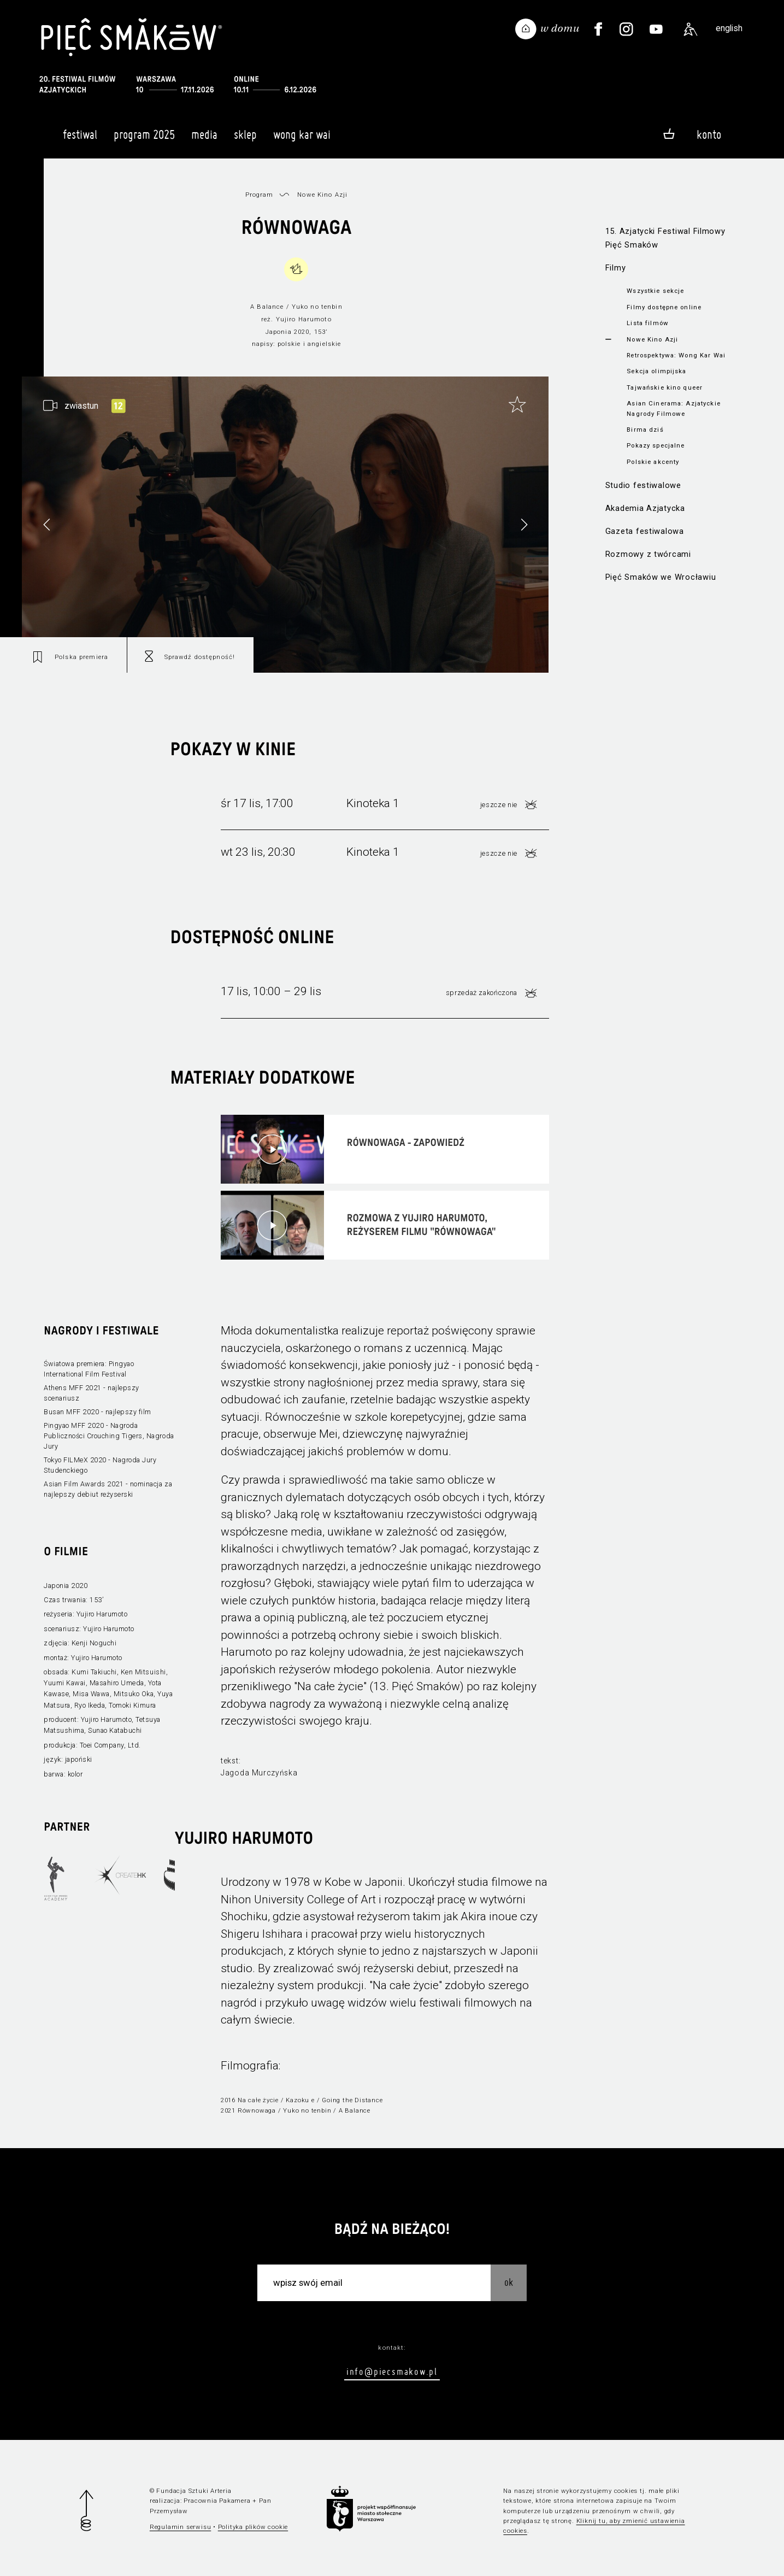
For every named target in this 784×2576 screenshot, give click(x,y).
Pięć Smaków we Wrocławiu (660, 577)
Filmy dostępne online (664, 307)
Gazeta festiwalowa (644, 531)
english (729, 28)
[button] (524, 525)
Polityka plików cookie (253, 2527)
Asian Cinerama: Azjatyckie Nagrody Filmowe (673, 408)
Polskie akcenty (653, 462)
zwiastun (81, 406)
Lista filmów (648, 323)
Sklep (245, 139)
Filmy (615, 268)
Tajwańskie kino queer (665, 387)
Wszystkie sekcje (655, 291)
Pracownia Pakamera (217, 2500)
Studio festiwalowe (643, 485)
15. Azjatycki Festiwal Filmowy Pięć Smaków (665, 238)
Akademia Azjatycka (645, 508)
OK (508, 2282)
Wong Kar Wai (302, 139)
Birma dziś (645, 429)
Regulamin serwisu (180, 2527)
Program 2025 (144, 139)
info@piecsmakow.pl (392, 2371)
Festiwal (80, 139)
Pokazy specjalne (656, 445)
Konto (709, 134)
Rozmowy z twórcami (648, 554)
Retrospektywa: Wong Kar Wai (676, 355)
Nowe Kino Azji (652, 339)
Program (259, 194)
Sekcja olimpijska (656, 371)
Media (204, 139)
